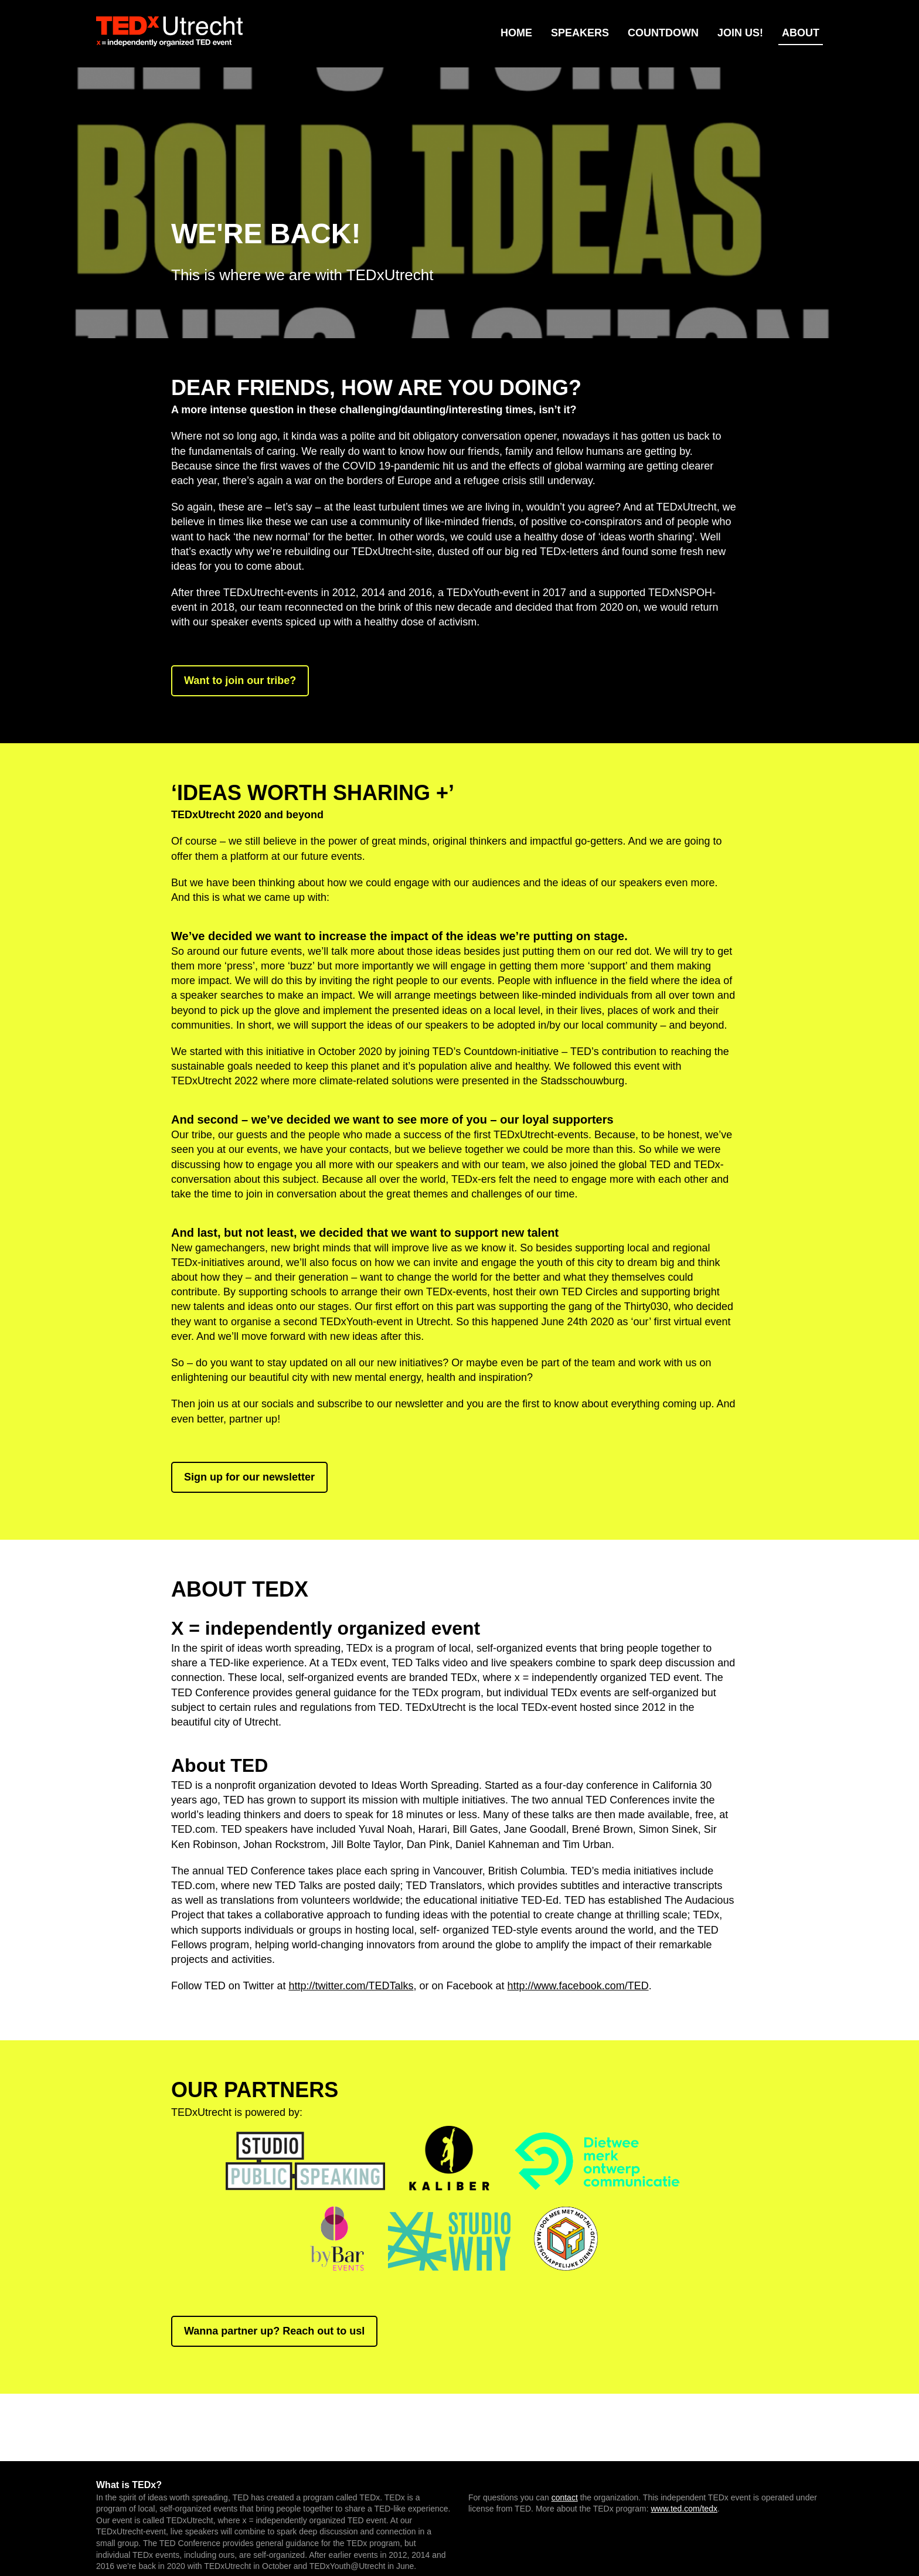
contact (565, 2497)
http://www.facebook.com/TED (578, 1986)
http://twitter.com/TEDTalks (350, 1986)
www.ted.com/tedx (684, 2508)
